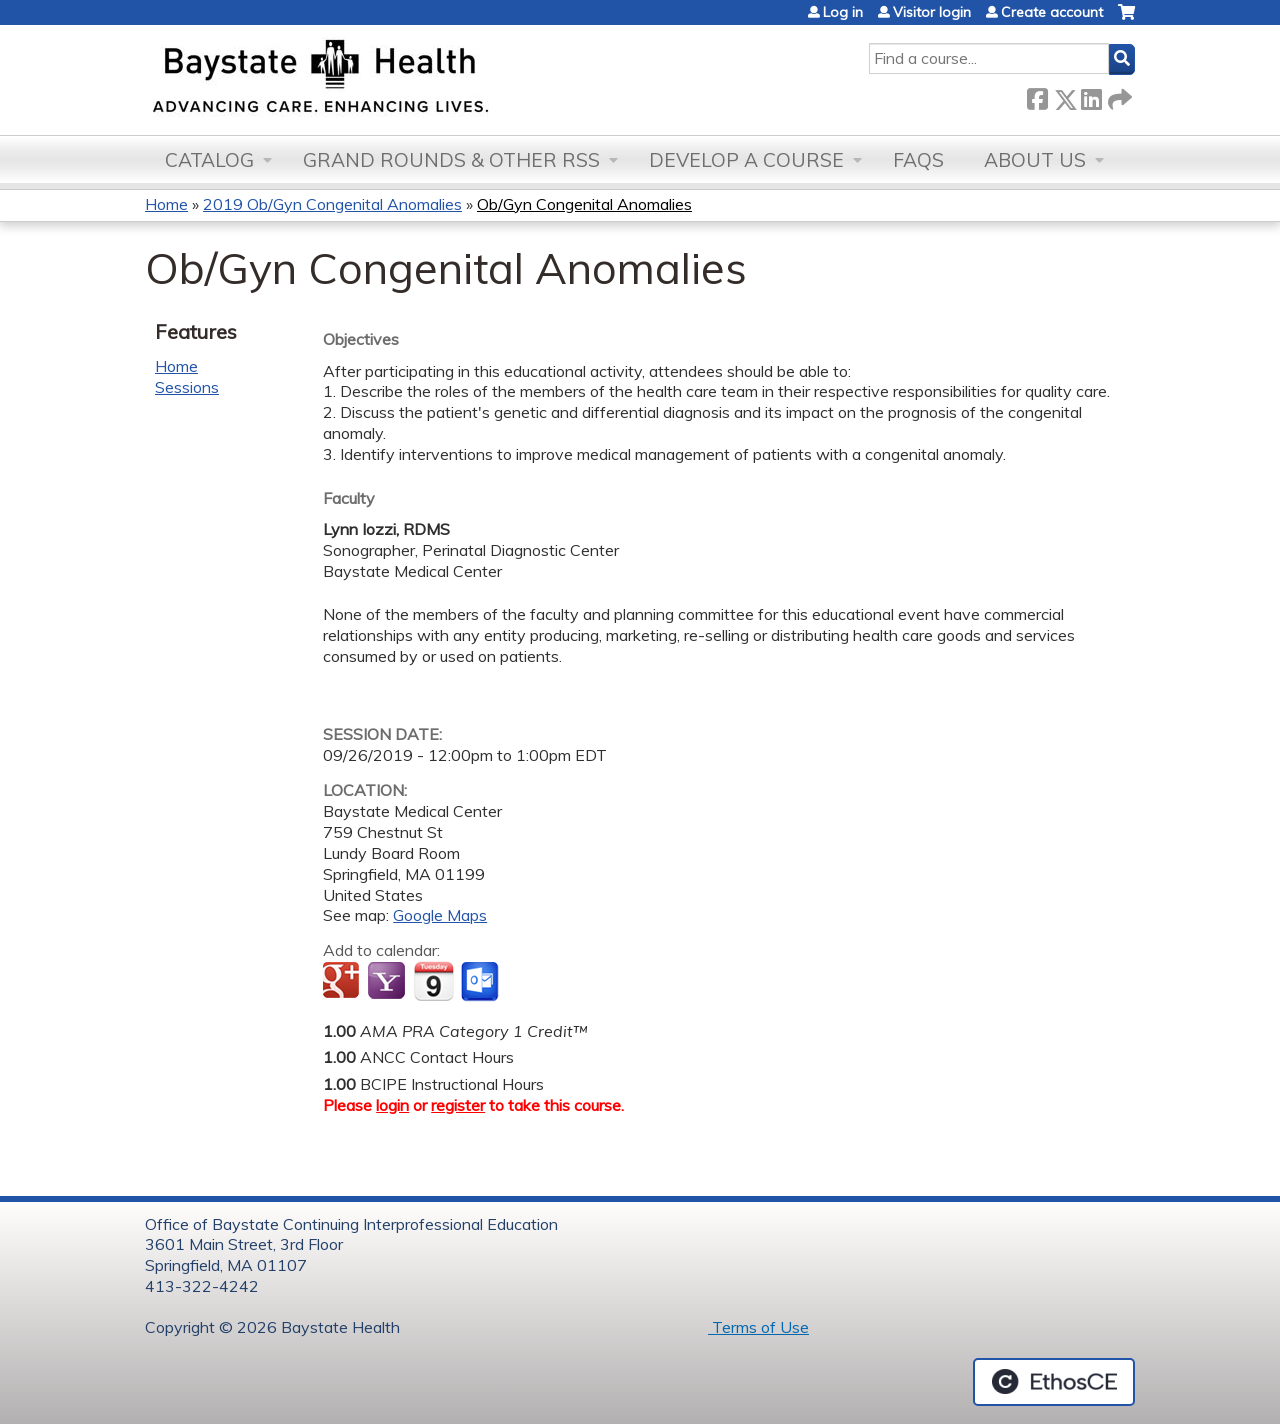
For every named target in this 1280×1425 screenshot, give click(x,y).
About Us (1035, 160)
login (392, 1105)
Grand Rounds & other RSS (451, 160)
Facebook (1037, 95)
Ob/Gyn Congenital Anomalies (584, 204)
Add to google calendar (343, 982)
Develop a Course (746, 160)
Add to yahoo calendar (388, 982)
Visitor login (932, 12)
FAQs (918, 160)
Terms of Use (758, 1327)
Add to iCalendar (433, 981)
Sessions (187, 387)
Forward (1118, 95)
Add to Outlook (481, 982)
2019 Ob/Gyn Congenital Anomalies (332, 204)
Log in (843, 12)
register (458, 1105)
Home (166, 204)
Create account (1052, 12)
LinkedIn (1091, 95)
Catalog (209, 160)
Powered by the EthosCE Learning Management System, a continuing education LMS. (1054, 1382)
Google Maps (440, 915)
